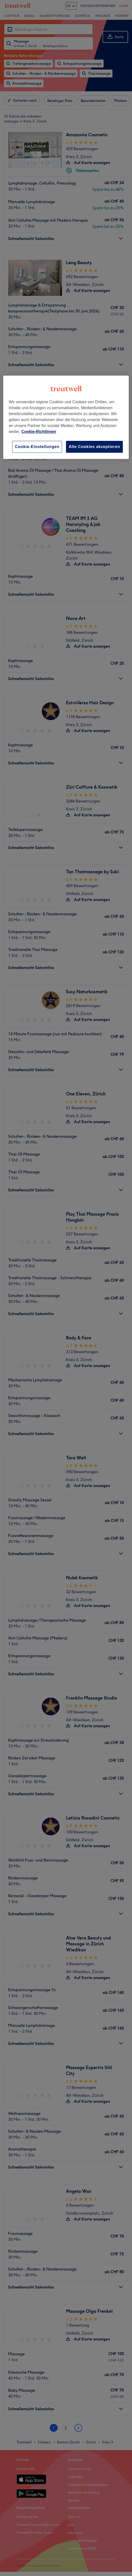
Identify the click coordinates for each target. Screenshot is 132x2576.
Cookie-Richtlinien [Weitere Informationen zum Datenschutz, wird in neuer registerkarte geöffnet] (39, 431)
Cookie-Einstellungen (37, 447)
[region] (66, 417)
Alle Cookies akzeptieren (94, 447)
